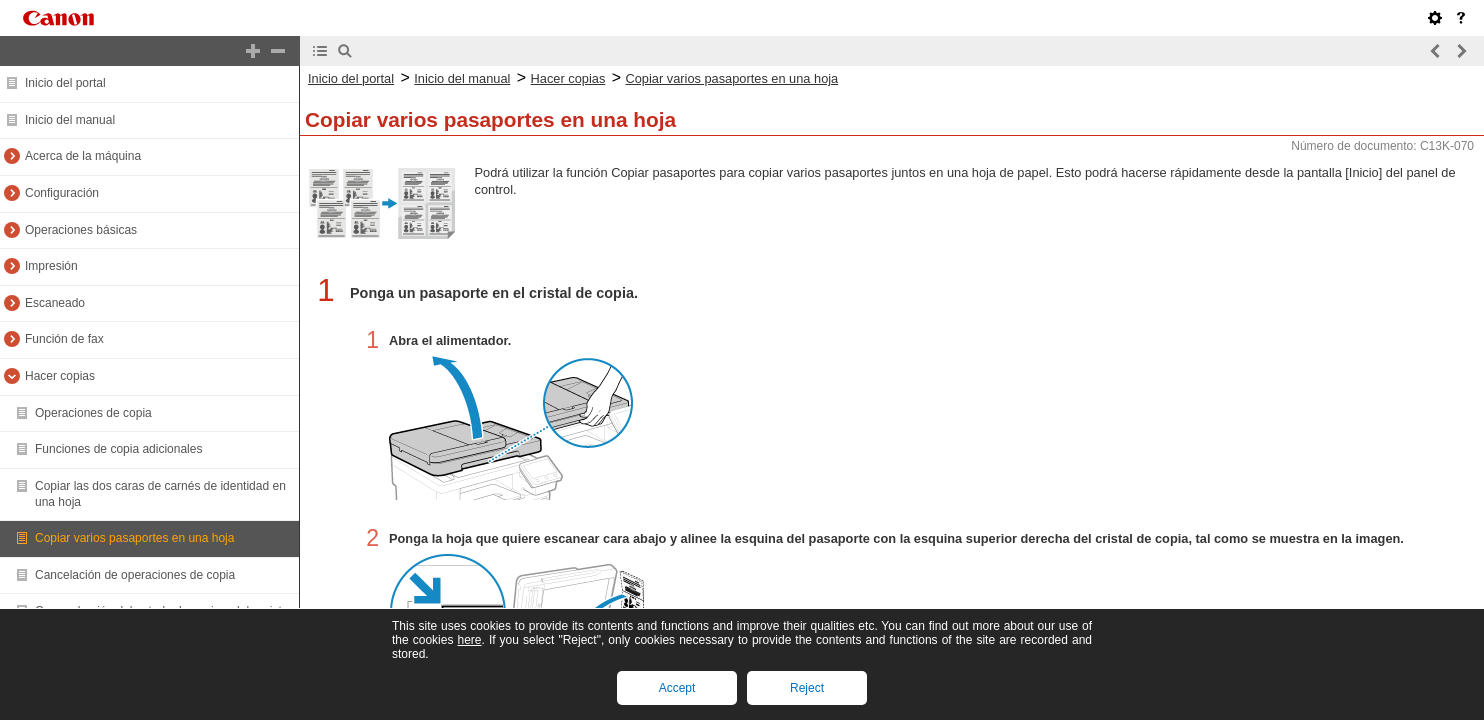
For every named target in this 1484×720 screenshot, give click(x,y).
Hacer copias (60, 376)
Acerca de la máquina (83, 156)
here (469, 640)
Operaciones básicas (81, 230)
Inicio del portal (65, 83)
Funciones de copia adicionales (118, 449)
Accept (677, 688)
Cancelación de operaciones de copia (135, 575)
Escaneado (55, 303)
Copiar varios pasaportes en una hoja (134, 538)
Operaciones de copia (93, 413)
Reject (807, 688)
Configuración (62, 193)
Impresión (51, 266)
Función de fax (64, 339)
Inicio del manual (70, 120)
